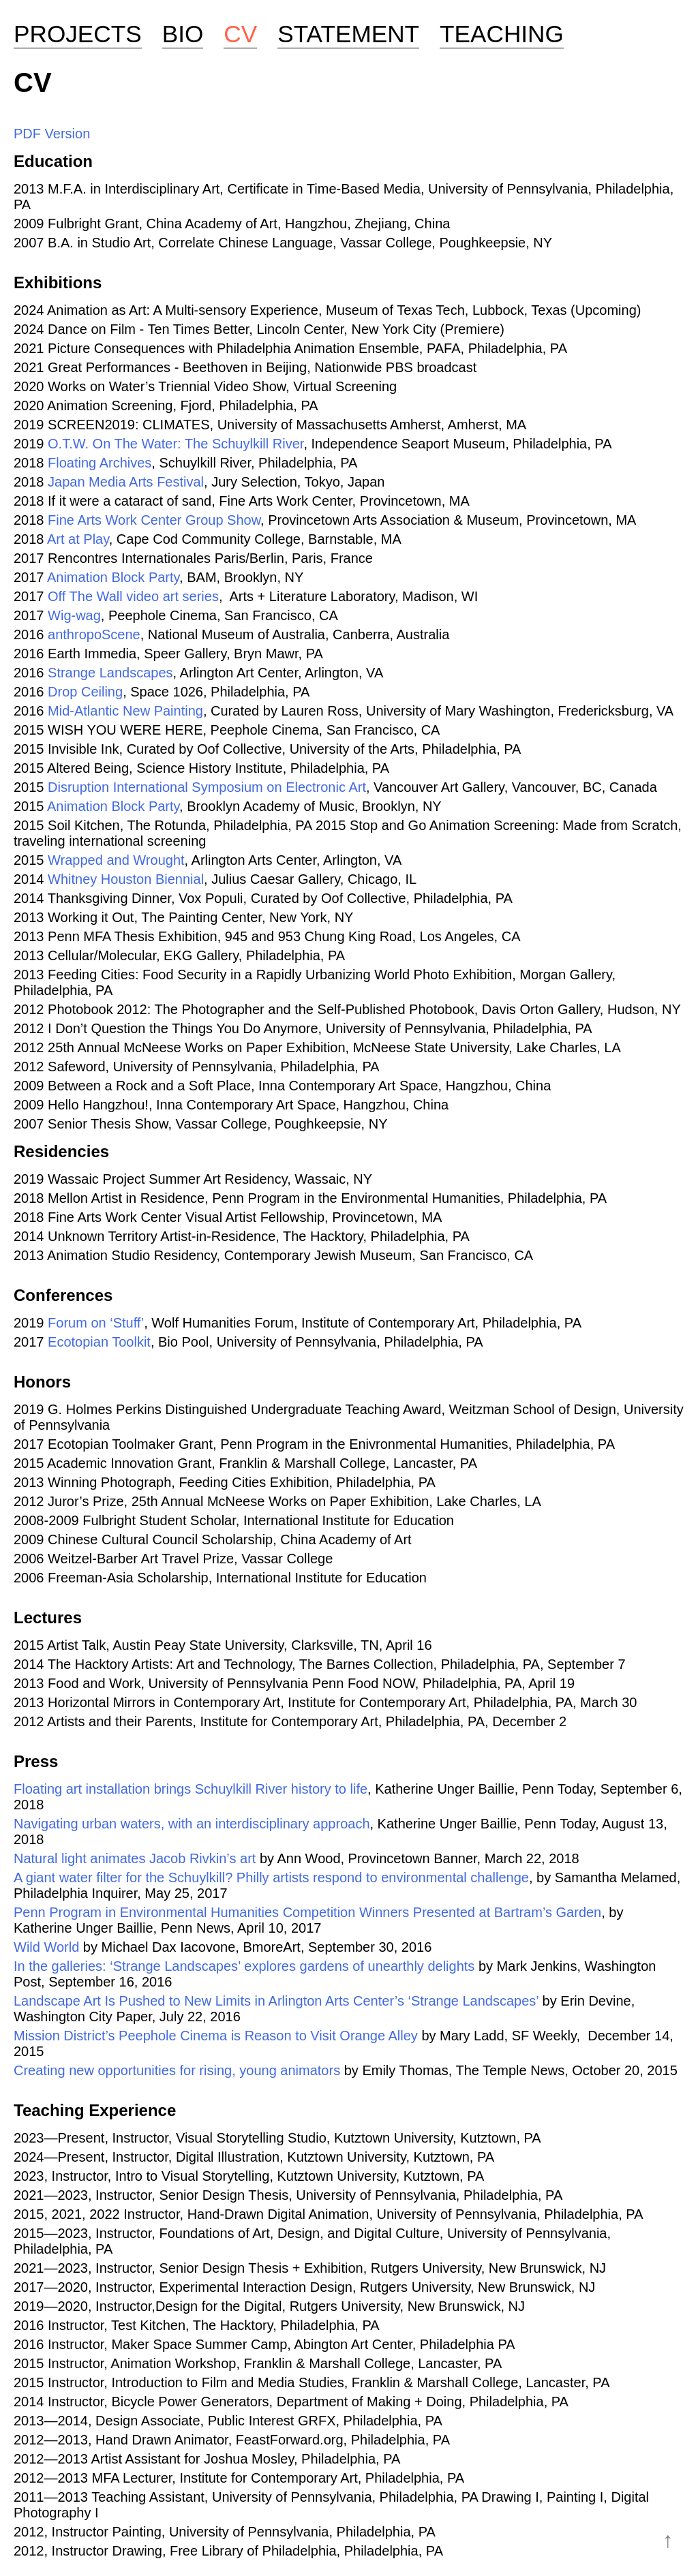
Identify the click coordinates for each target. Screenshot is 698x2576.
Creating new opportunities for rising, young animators (177, 2070)
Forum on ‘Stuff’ (96, 1322)
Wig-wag (74, 615)
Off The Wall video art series (133, 596)
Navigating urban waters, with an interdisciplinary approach (192, 1823)
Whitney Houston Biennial (126, 879)
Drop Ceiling (85, 691)
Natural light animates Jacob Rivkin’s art (135, 1858)
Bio (183, 33)
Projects (78, 33)
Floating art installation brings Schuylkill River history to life (190, 1788)
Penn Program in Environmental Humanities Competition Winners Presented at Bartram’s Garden (307, 1912)
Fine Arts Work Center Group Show (154, 519)
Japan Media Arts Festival (126, 481)
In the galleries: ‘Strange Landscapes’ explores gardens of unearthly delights (244, 1966)
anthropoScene (94, 634)
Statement (348, 33)
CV (240, 33)
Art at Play (78, 539)
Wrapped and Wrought (116, 860)
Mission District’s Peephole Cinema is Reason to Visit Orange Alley (216, 2035)
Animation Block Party (113, 577)
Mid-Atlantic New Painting (125, 710)
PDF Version (52, 133)
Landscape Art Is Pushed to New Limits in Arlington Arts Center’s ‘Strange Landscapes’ (276, 2000)
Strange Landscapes (110, 672)
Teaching (502, 33)
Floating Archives (99, 462)
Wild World (46, 1946)
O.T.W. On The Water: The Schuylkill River (175, 443)
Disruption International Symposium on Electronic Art (207, 787)
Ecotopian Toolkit (99, 1341)
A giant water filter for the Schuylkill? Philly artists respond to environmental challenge (271, 1877)
